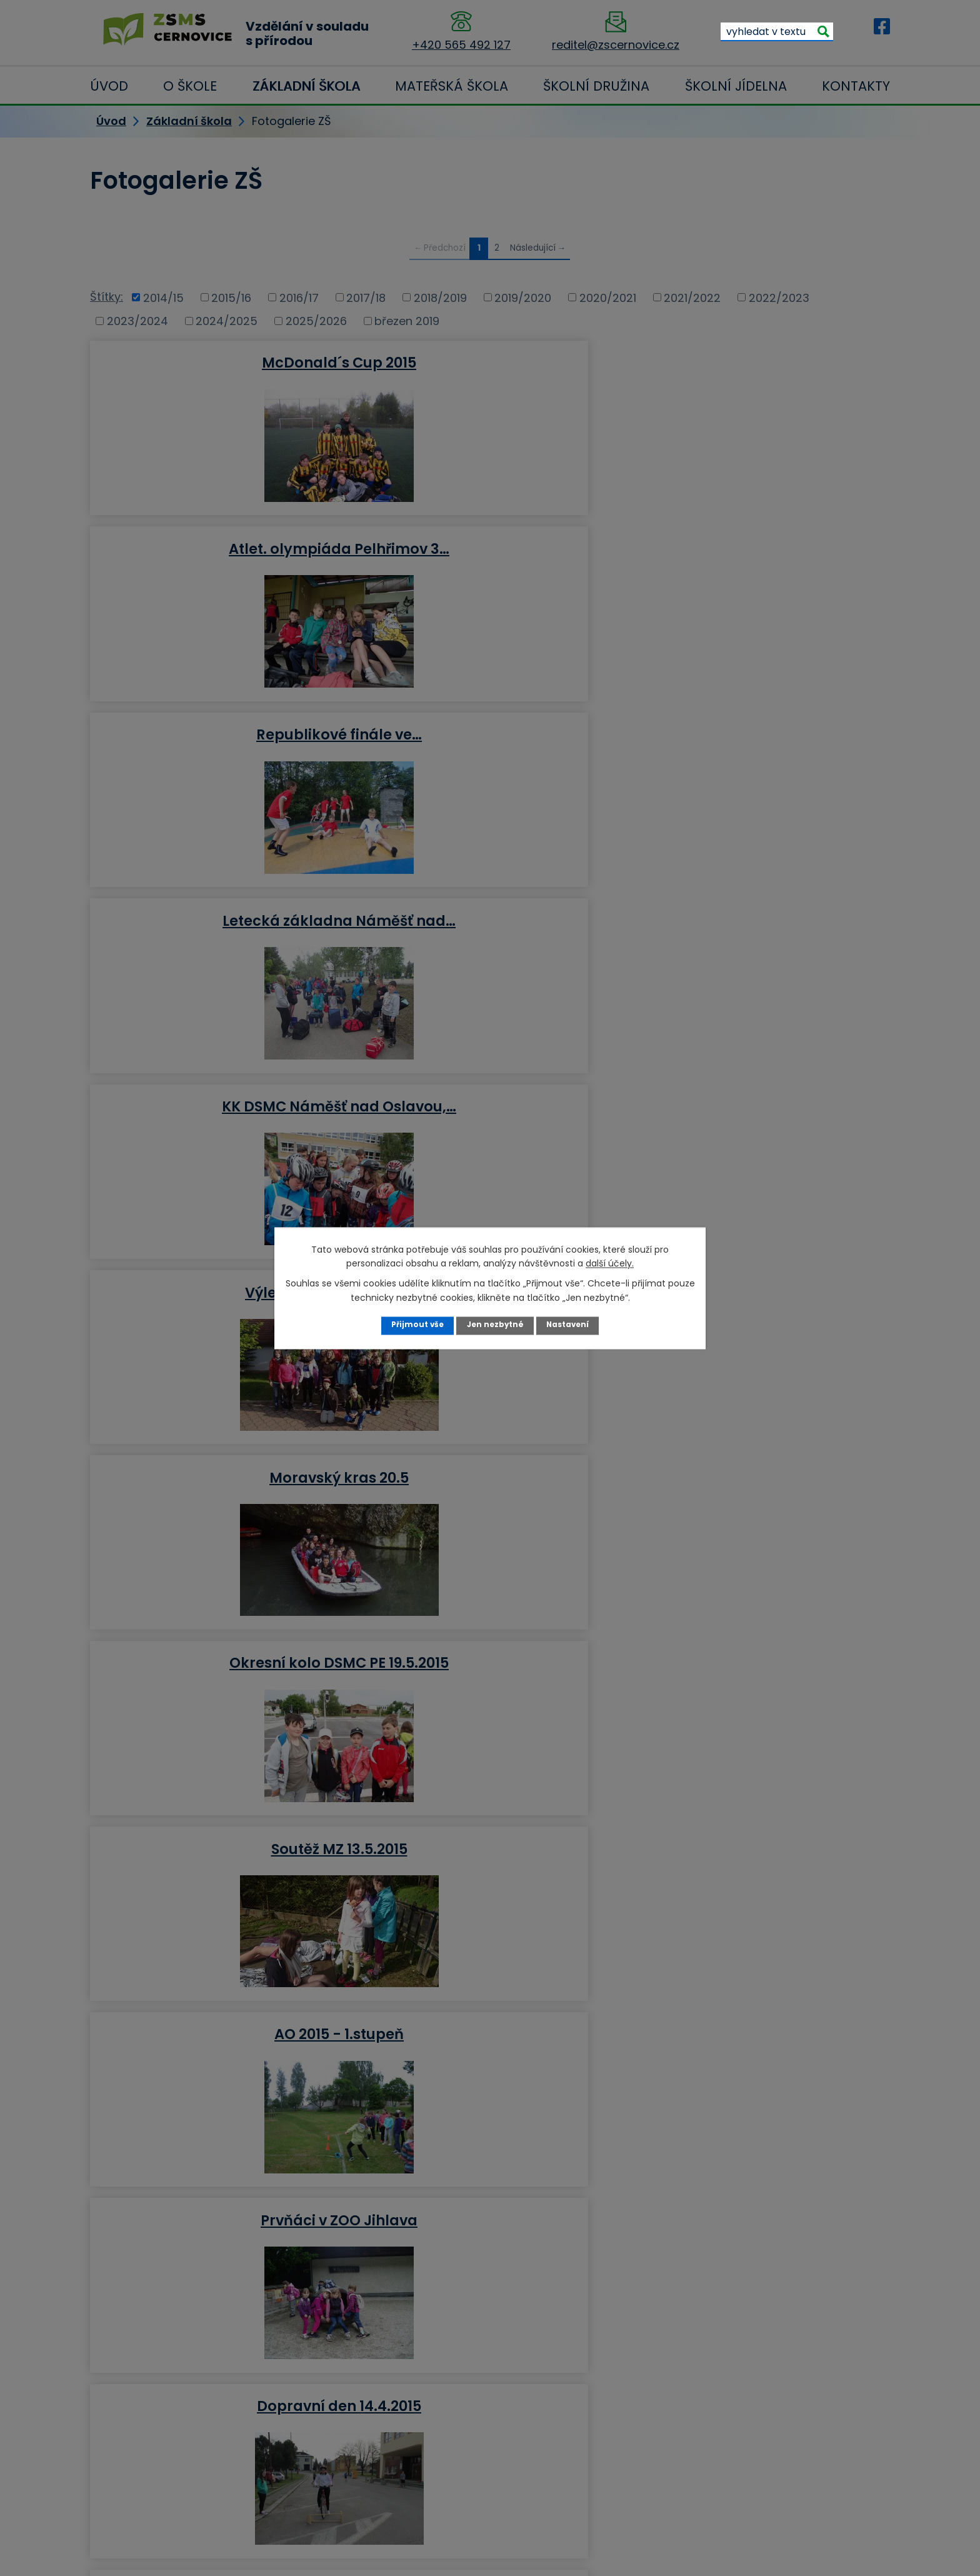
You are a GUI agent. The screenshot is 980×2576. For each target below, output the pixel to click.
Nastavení (569, 1325)
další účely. (610, 1263)
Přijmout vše (415, 1325)
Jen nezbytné (494, 1325)
